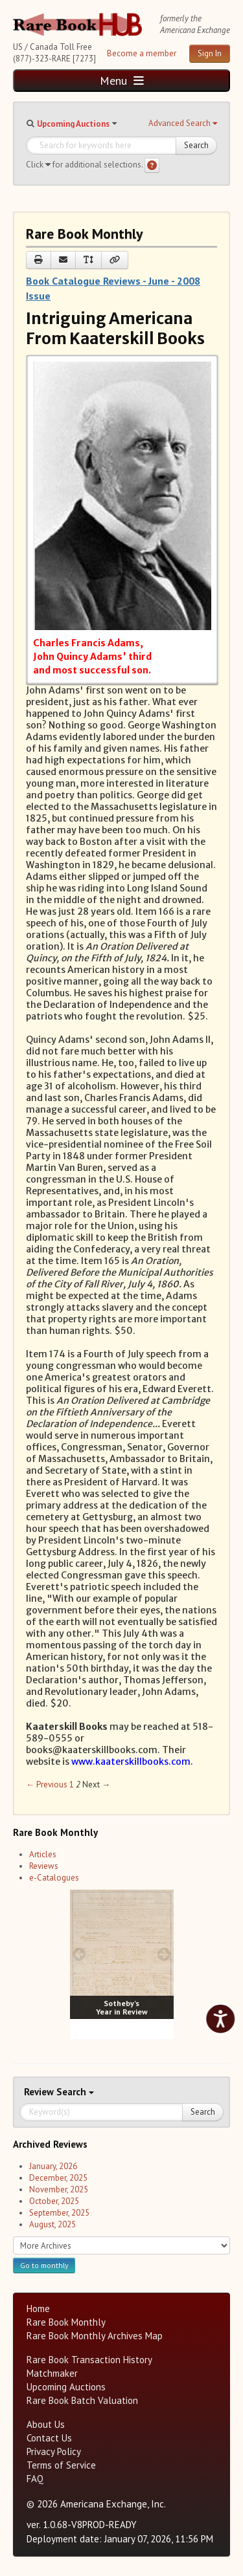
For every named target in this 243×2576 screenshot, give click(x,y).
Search (196, 145)
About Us (46, 2424)
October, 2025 (54, 2201)
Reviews (43, 1866)
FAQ (35, 2478)
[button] (182, 124)
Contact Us (49, 2438)
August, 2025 (52, 2224)
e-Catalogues (54, 1877)
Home (38, 2308)
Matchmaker (52, 2373)
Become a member (141, 53)
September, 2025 (59, 2212)
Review (40, 2092)
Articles (42, 1854)
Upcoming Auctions (73, 124)
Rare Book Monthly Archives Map (95, 2336)
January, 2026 (53, 2166)
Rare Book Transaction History (89, 2359)
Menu (122, 80)
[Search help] (152, 165)
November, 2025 (58, 2189)
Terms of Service (61, 2465)
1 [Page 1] (71, 1784)
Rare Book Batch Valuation (82, 2400)
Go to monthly (44, 2265)
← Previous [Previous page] (46, 1784)
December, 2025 (58, 2177)
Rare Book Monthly (66, 2322)
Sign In (210, 53)
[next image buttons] (163, 1954)
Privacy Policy (54, 2451)
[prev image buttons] (79, 1954)
